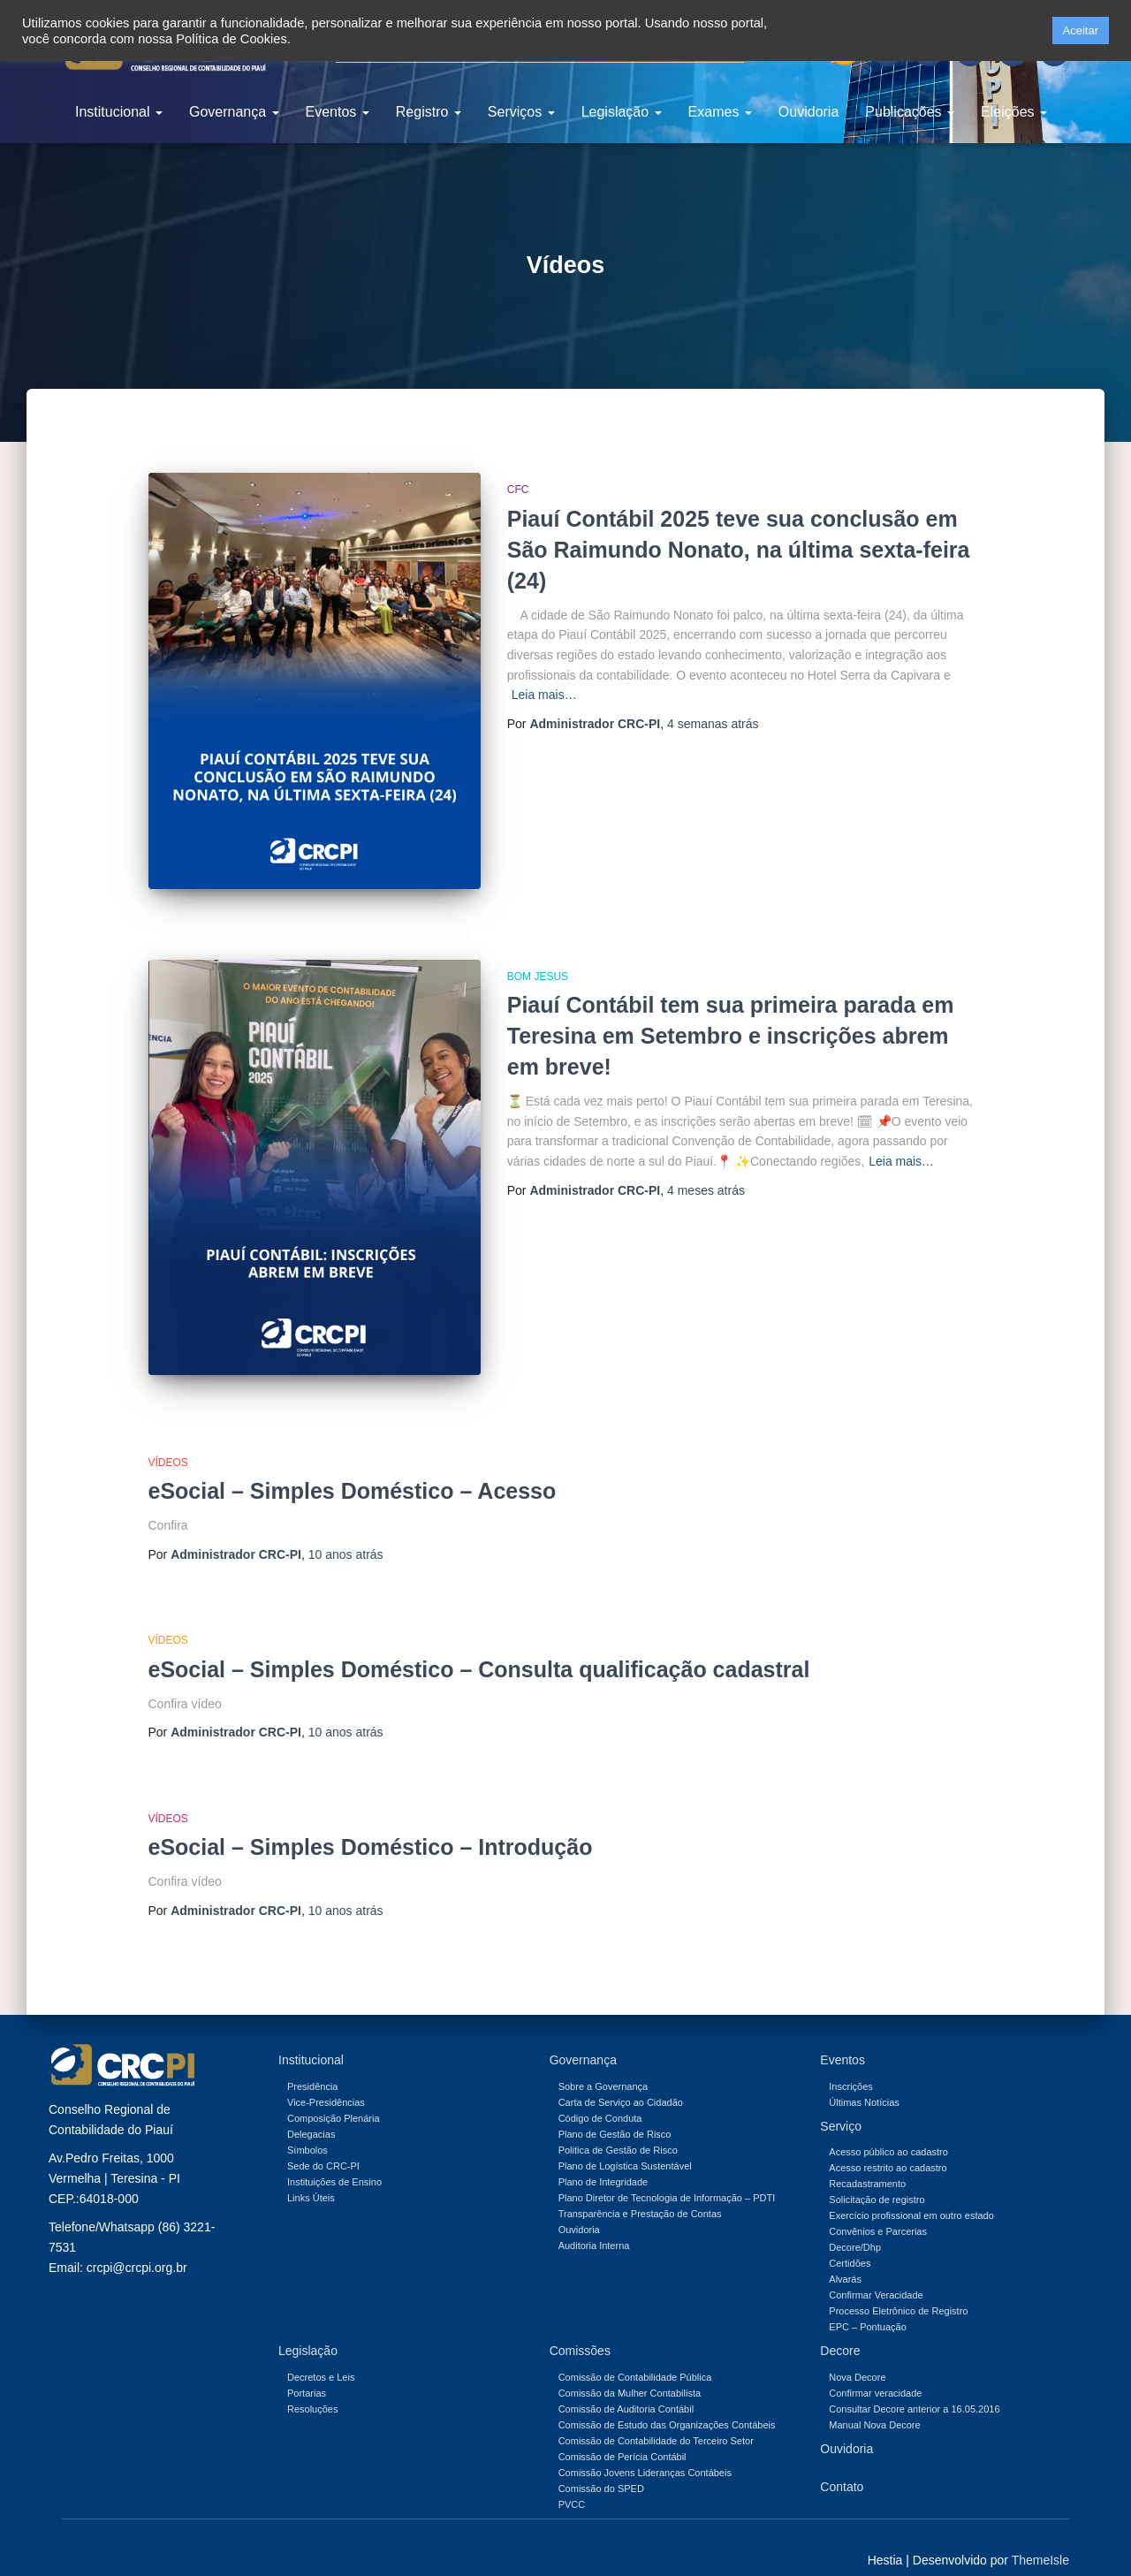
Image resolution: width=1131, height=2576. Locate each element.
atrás (713, 724)
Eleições (1014, 111)
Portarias (306, 2369)
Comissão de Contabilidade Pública (635, 2353)
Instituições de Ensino (334, 2158)
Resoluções (312, 2385)
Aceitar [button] (1080, 30)
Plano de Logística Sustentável (625, 2142)
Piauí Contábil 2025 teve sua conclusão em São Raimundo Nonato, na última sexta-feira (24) (738, 549)
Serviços (521, 111)
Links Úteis (311, 2174)
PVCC (572, 2480)
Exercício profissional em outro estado (911, 2192)
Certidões (849, 2240)
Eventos (337, 111)
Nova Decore (857, 2353)
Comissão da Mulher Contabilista (629, 2369)
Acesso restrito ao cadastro (887, 2144)
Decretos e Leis (320, 2353)
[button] (1033, 31)
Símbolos (307, 2126)
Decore (840, 2328)
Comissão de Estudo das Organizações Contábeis (667, 2401)
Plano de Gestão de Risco (615, 2110)
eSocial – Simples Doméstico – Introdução (370, 1823)
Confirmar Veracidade (875, 2272)
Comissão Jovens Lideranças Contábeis (645, 2448)
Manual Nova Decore (874, 2401)
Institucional (119, 111)
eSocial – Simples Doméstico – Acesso (352, 1467)
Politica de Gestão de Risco (618, 2126)
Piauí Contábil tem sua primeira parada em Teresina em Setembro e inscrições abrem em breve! (730, 1024)
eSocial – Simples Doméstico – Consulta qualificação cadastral (479, 1645)
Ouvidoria (808, 111)
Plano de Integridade (603, 2158)
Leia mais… (544, 695)
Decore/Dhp (855, 2224)
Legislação (621, 111)
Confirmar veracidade (875, 2369)
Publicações (909, 111)
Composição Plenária (333, 2094)
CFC (518, 489)
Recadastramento (867, 2160)
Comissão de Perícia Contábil (622, 2433)
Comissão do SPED (601, 2464)
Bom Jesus (537, 964)
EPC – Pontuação (867, 2304)
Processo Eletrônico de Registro (898, 2288)
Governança (234, 111)
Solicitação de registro (876, 2176)
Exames (720, 111)
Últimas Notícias (864, 2078)
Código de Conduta (600, 2094)
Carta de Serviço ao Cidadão (620, 2078)
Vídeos (168, 1438)
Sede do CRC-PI (323, 2142)
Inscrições (851, 2062)
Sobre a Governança (603, 2062)
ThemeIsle (1040, 2536)
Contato (841, 2464)
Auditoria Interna (594, 2221)
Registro (428, 111)
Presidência (312, 2062)
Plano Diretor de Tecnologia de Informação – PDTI (667, 2174)
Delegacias (311, 2110)
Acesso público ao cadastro (888, 2129)
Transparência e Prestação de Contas (640, 2190)
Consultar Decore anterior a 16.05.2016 (914, 2385)
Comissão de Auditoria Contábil (626, 2385)
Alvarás (845, 2256)
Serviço (841, 2102)
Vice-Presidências (326, 2078)
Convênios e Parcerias (878, 2208)
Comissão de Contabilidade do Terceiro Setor (656, 2417)
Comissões (580, 2328)
